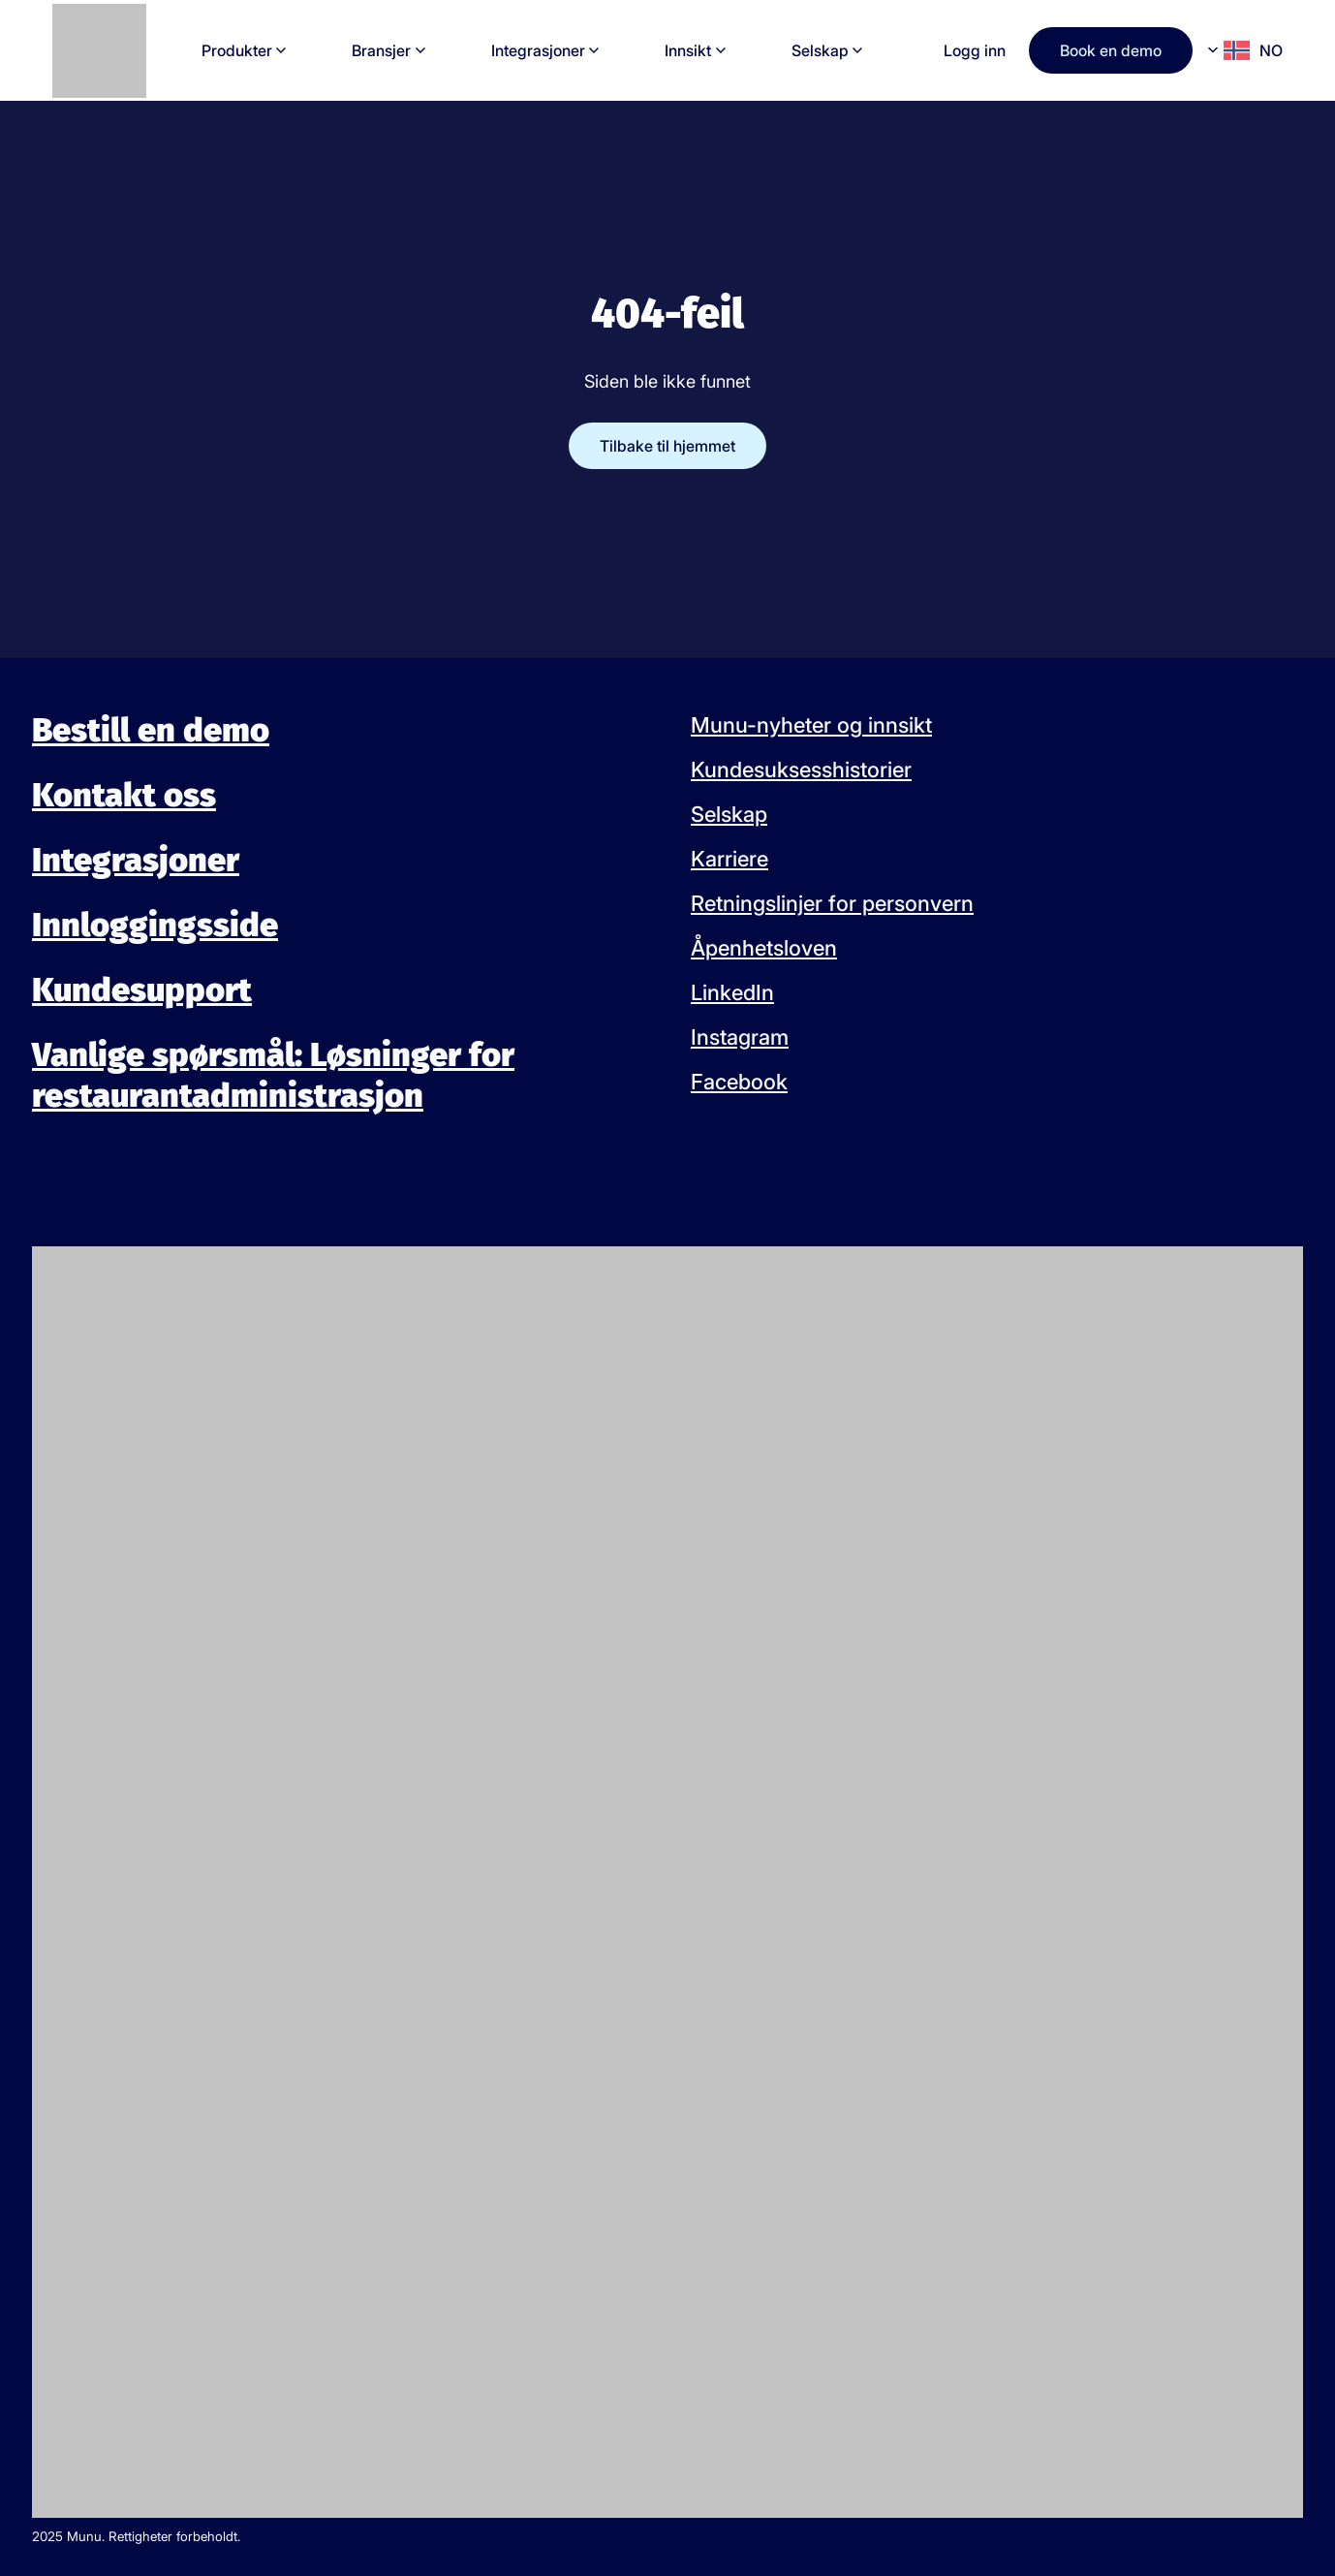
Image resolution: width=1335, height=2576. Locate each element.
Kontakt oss (124, 795)
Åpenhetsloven (764, 947)
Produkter (237, 50)
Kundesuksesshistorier (801, 769)
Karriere (729, 858)
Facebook (739, 1081)
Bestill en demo (150, 730)
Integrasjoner (538, 50)
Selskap (820, 50)
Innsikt (688, 50)
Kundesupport (142, 990)
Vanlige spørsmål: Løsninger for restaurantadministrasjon (273, 1075)
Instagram (740, 1037)
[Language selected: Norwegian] (1245, 50)
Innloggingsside (155, 925)
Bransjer (381, 50)
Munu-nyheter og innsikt (811, 725)
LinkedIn (732, 992)
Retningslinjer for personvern (832, 903)
